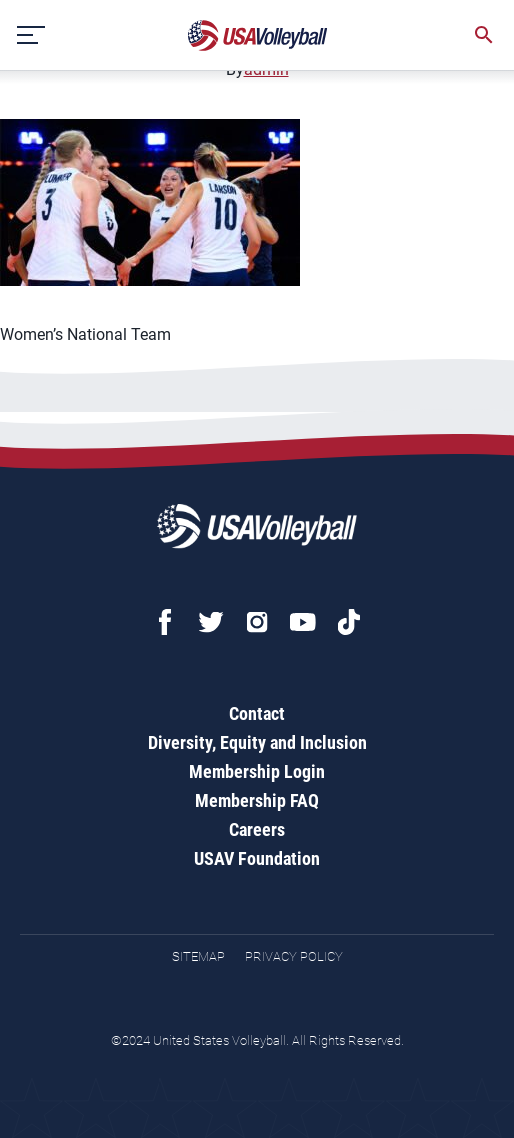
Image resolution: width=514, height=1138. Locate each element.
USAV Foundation (257, 858)
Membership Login (257, 771)
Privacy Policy (294, 956)
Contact (257, 713)
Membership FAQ (257, 800)
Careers (257, 829)
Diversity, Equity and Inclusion (257, 742)
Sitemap (198, 956)
